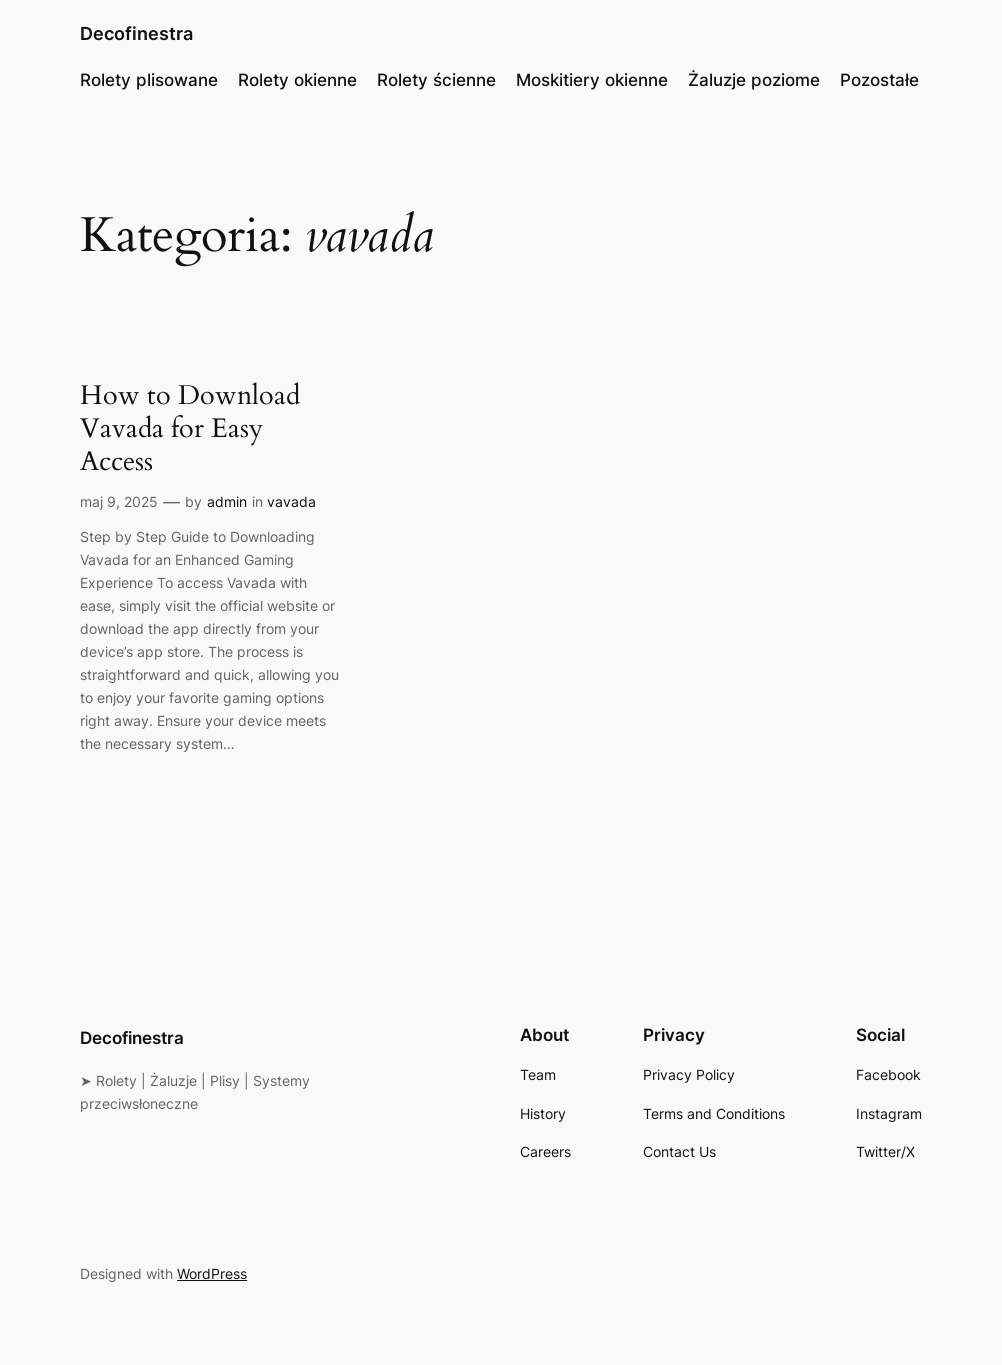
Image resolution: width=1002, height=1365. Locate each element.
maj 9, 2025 (119, 501)
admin (227, 501)
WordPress (212, 1273)
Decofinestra (136, 33)
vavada (291, 501)
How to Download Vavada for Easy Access (190, 429)
